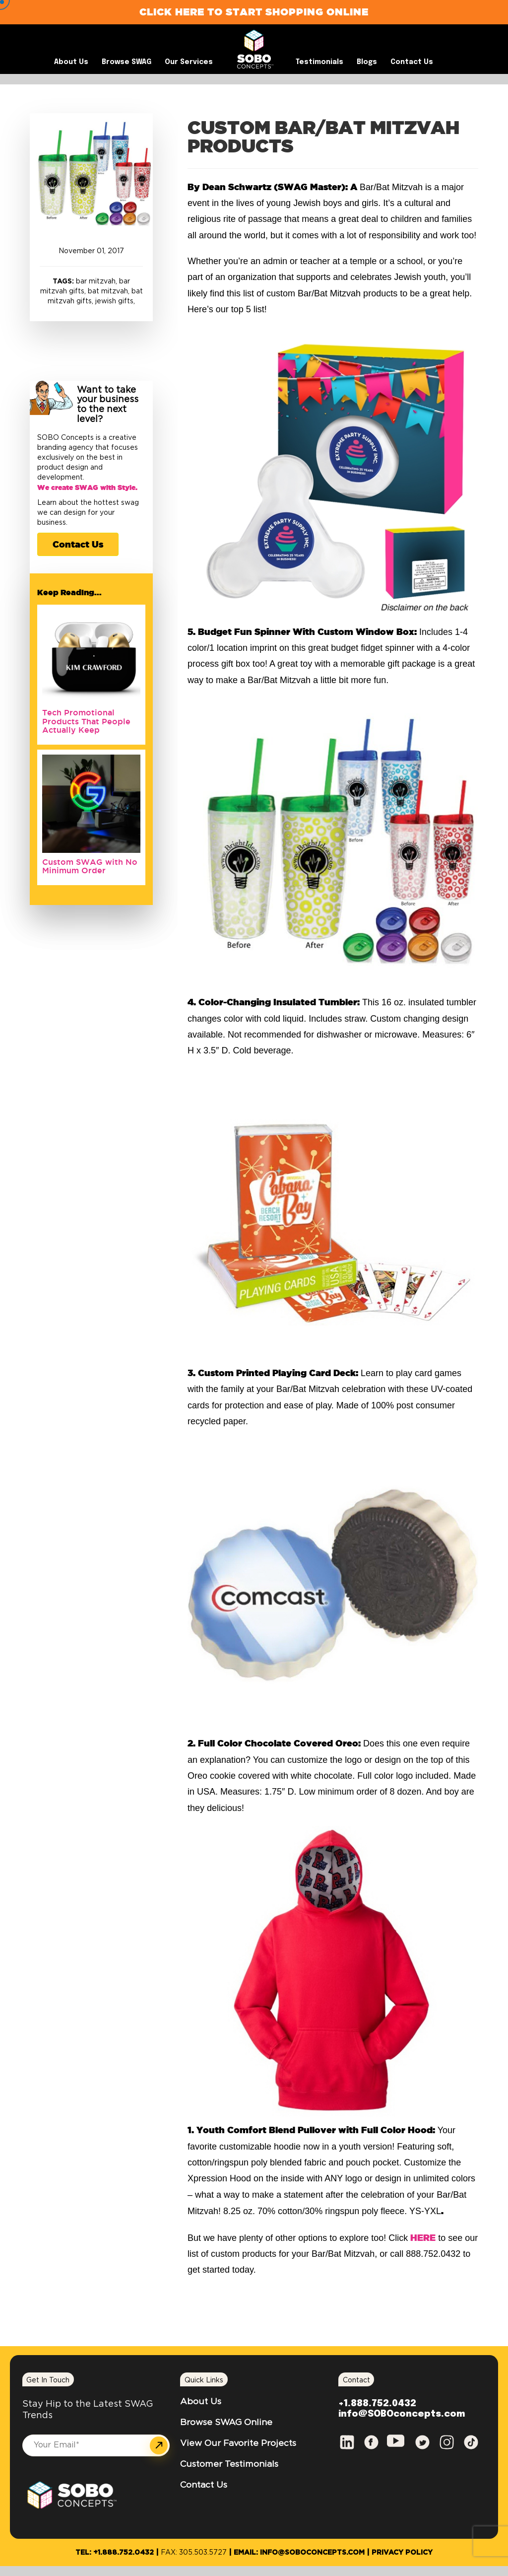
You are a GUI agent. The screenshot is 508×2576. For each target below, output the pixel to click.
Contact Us (78, 544)
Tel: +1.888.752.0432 (114, 2552)
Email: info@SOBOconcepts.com (299, 2552)
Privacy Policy (402, 2552)
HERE (423, 2237)
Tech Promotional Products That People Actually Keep (86, 721)
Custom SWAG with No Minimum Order (89, 866)
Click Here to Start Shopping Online (254, 11)
